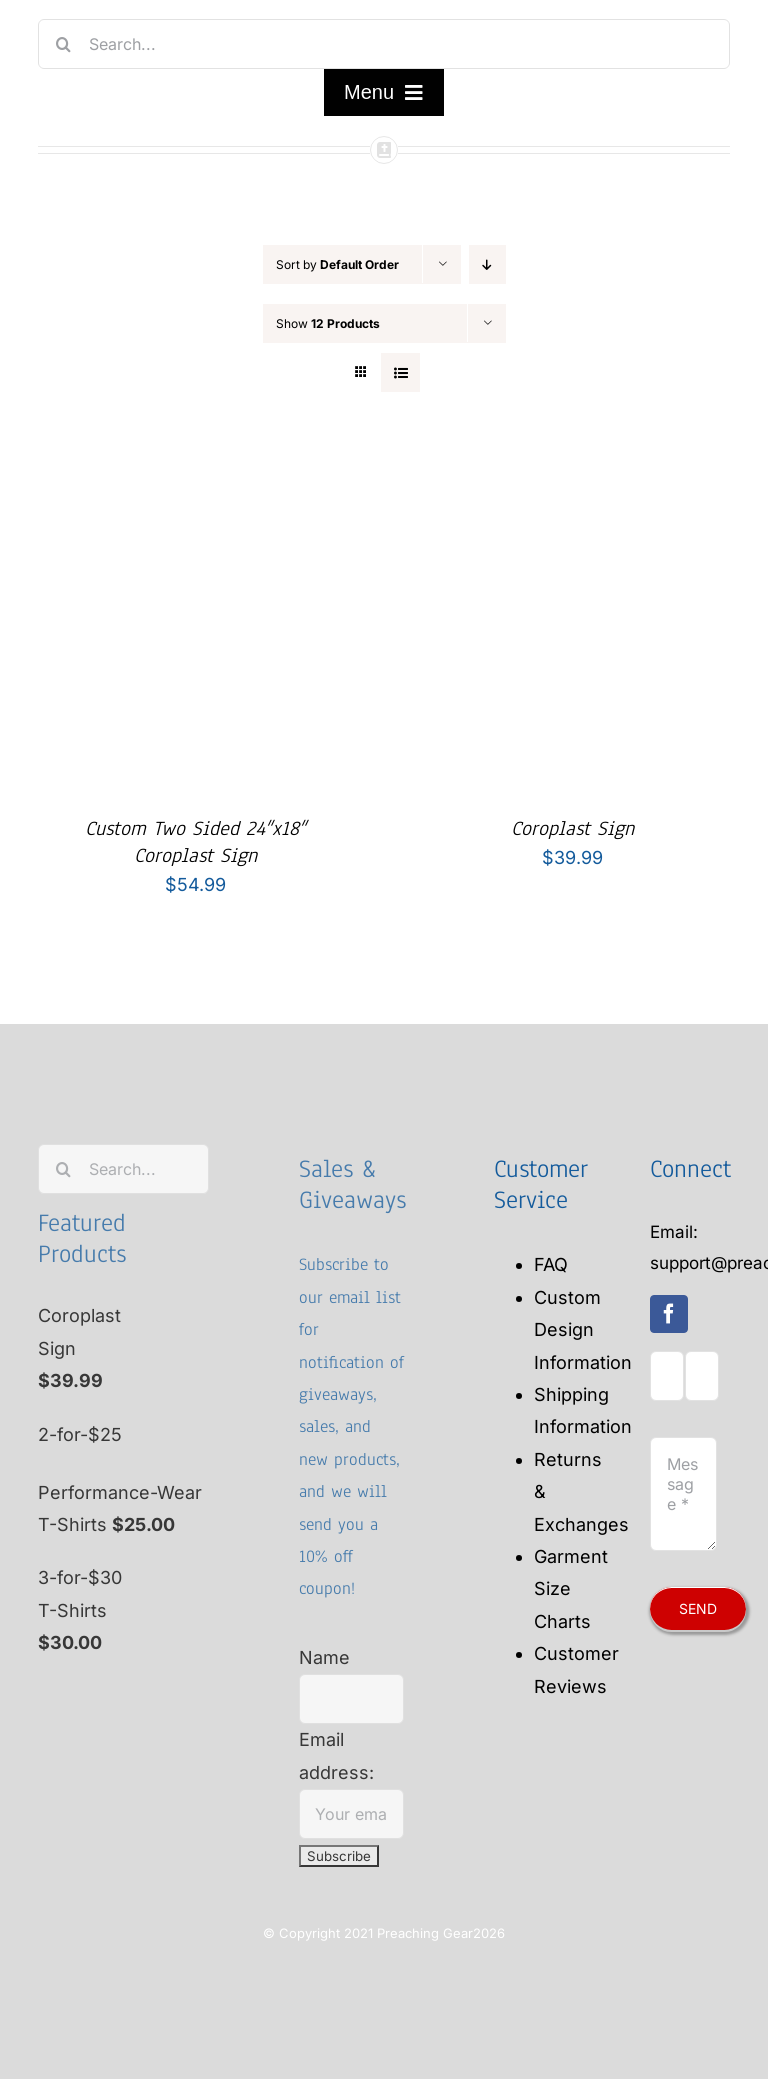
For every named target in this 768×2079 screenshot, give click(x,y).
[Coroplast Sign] (573, 468)
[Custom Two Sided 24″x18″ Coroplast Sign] (196, 468)
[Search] (63, 44)
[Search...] (383, 44)
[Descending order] (487, 264)
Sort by (337, 264)
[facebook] (669, 1314)
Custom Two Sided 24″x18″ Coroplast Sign (195, 842)
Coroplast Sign (572, 828)
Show (328, 323)
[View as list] (400, 372)
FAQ (551, 1264)
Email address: (351, 1776)
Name (324, 1657)
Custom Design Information (583, 1330)
